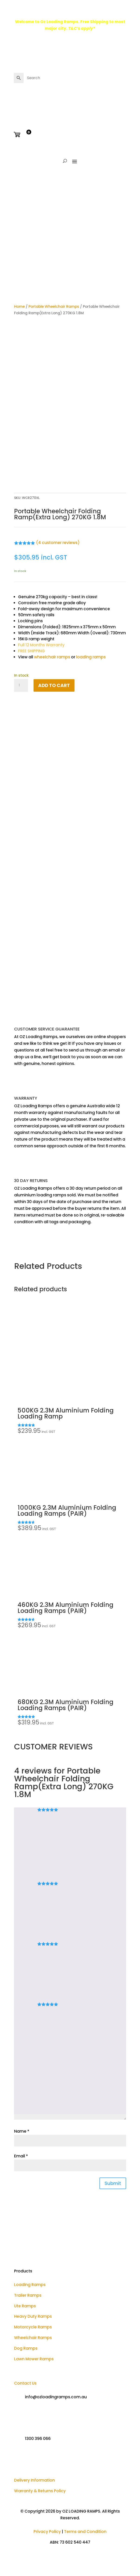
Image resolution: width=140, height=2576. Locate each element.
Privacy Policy (47, 2531)
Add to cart (54, 685)
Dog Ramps (25, 2348)
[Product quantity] (21, 685)
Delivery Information (34, 2480)
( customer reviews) (58, 542)
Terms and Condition (85, 2531)
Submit (113, 2183)
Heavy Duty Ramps (33, 2316)
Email (21, 2156)
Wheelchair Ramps (33, 2337)
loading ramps (91, 657)
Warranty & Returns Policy (40, 2491)
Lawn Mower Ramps (34, 2359)
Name (21, 2131)
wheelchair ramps (52, 657)
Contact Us (25, 2383)
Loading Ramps (30, 2284)
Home (19, 306)
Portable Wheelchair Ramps (53, 306)
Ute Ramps (25, 2306)
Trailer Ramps (27, 2295)
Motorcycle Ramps (33, 2327)
